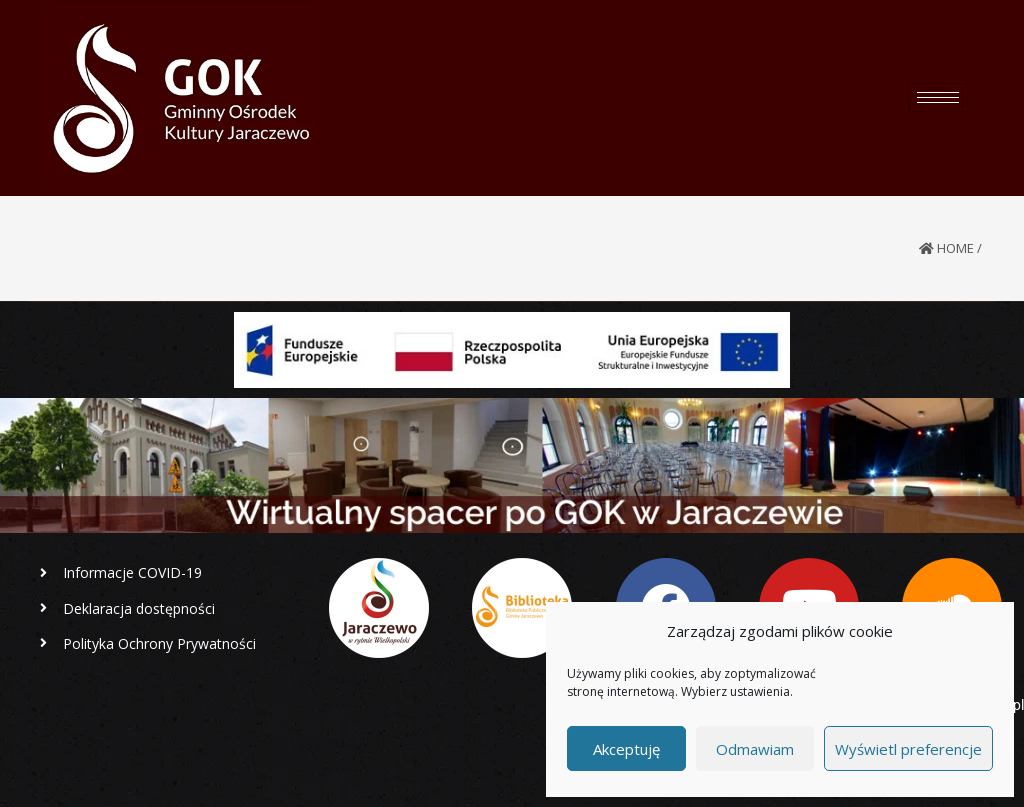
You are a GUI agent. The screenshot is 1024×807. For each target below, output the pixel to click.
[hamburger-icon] (938, 97)
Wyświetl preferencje (908, 749)
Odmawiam (755, 749)
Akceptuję (626, 749)
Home (955, 248)
